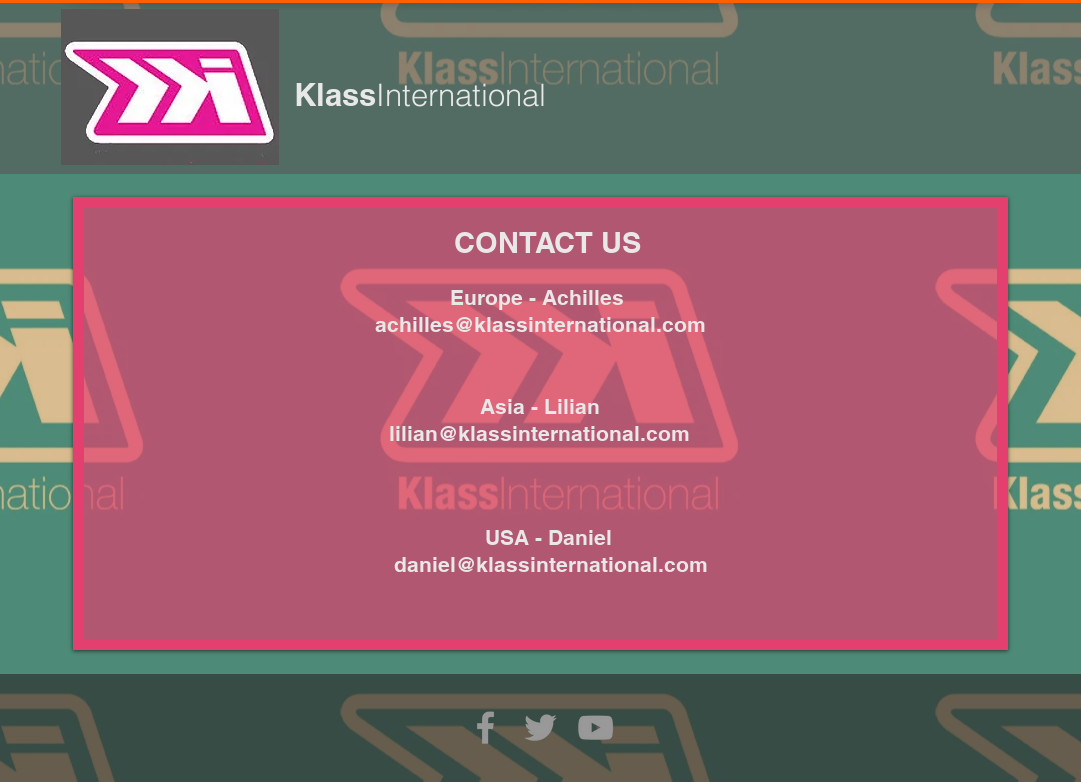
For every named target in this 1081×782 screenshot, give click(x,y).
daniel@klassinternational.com (551, 564)
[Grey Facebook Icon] (485, 727)
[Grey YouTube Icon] (595, 727)
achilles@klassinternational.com (540, 324)
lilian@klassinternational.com (539, 433)
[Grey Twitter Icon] (540, 727)
